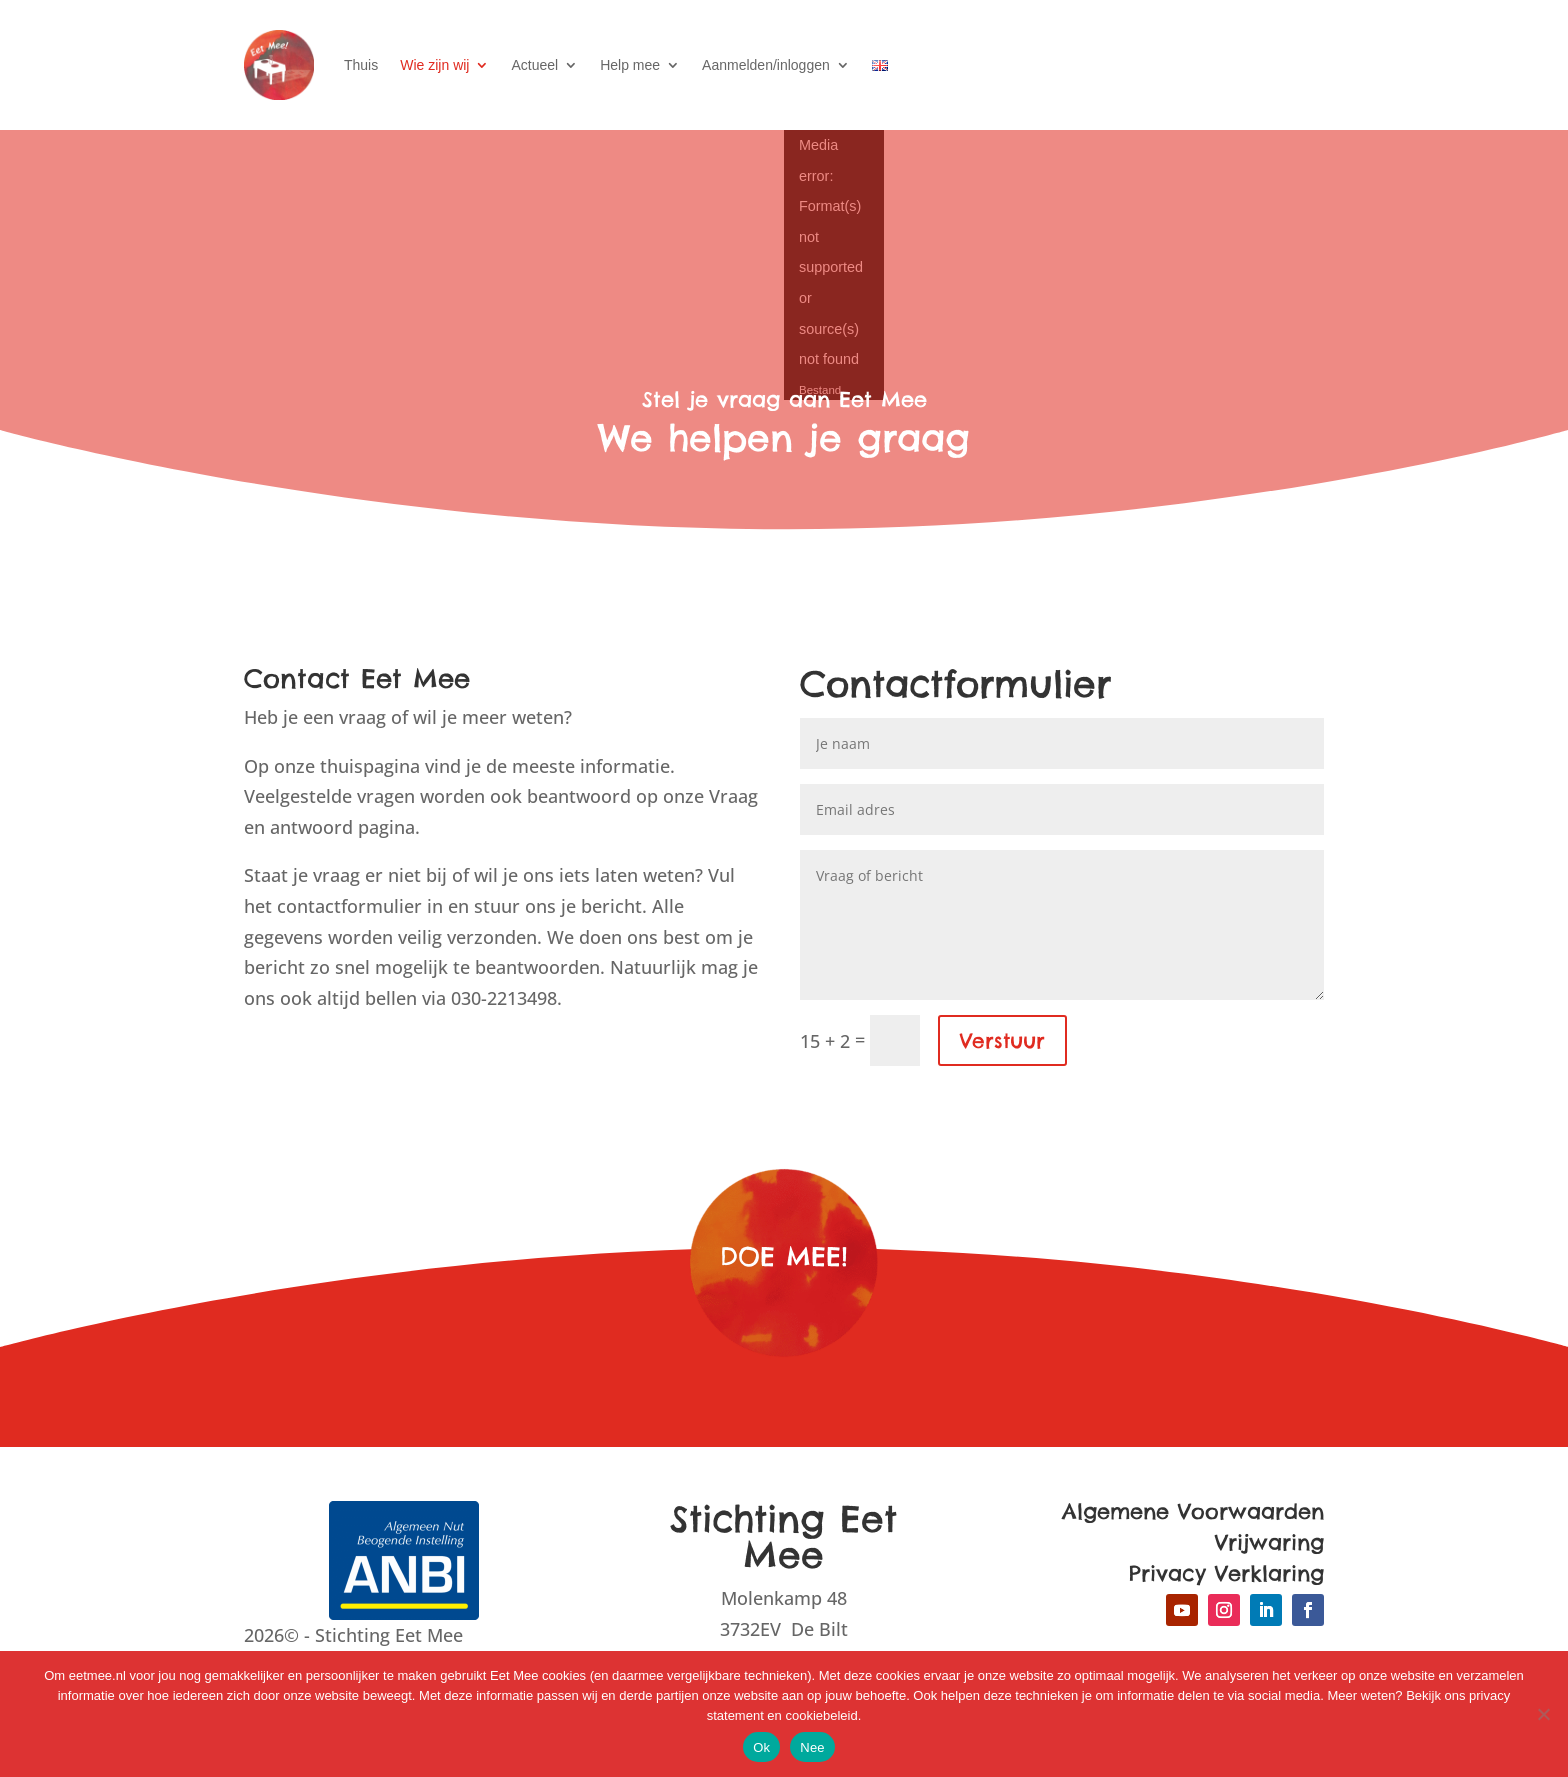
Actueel (534, 65)
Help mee (630, 65)
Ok (761, 1747)
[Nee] (1543, 1714)
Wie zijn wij (434, 65)
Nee (812, 1747)
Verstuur (1002, 1040)
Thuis (361, 65)
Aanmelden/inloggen (766, 65)
